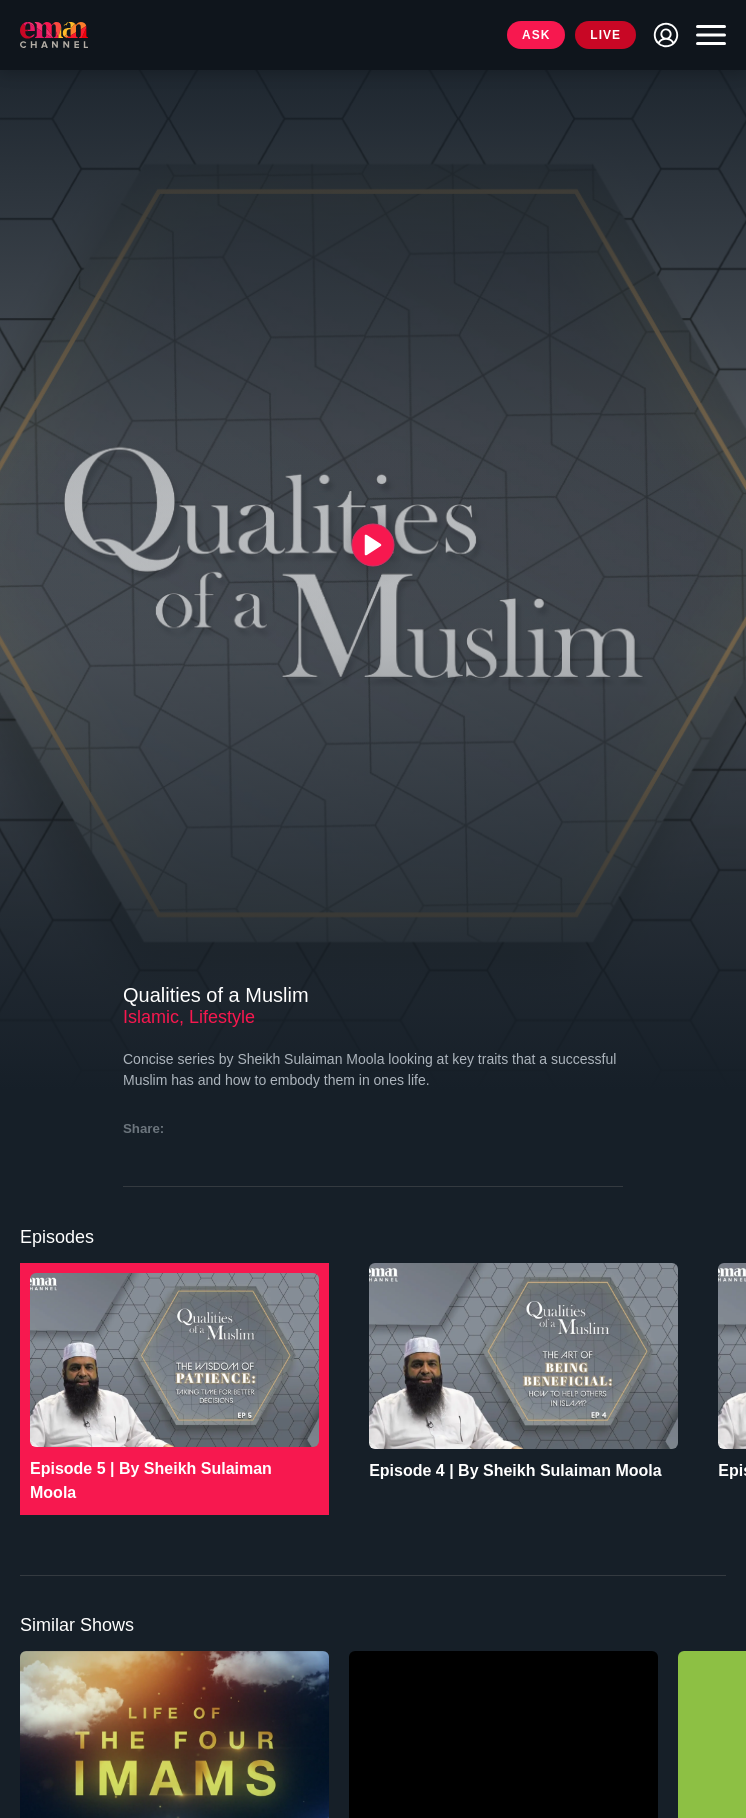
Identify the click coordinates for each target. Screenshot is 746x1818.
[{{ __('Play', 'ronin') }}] (373, 545)
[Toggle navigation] (706, 35)
